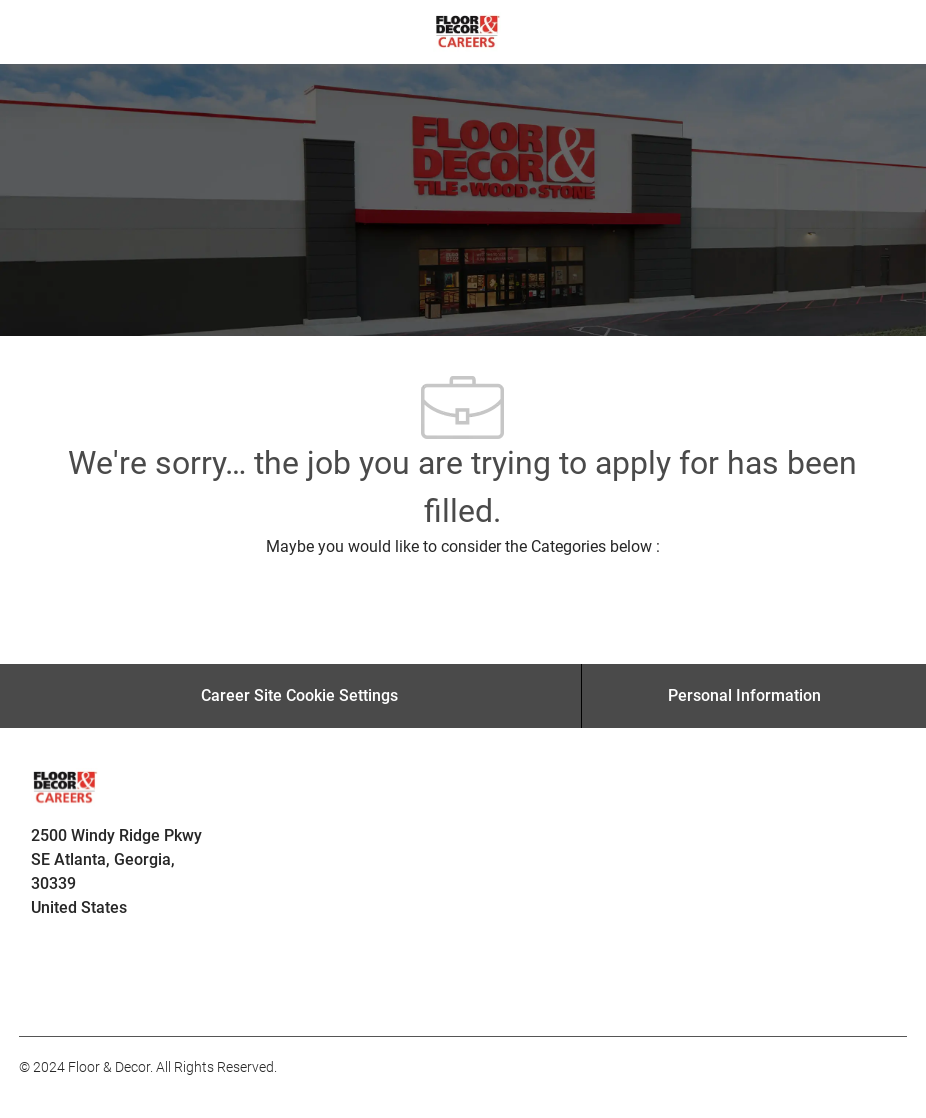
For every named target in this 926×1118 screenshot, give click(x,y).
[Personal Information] (744, 696)
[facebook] (43, 992)
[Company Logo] (467, 31)
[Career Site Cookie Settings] (299, 696)
